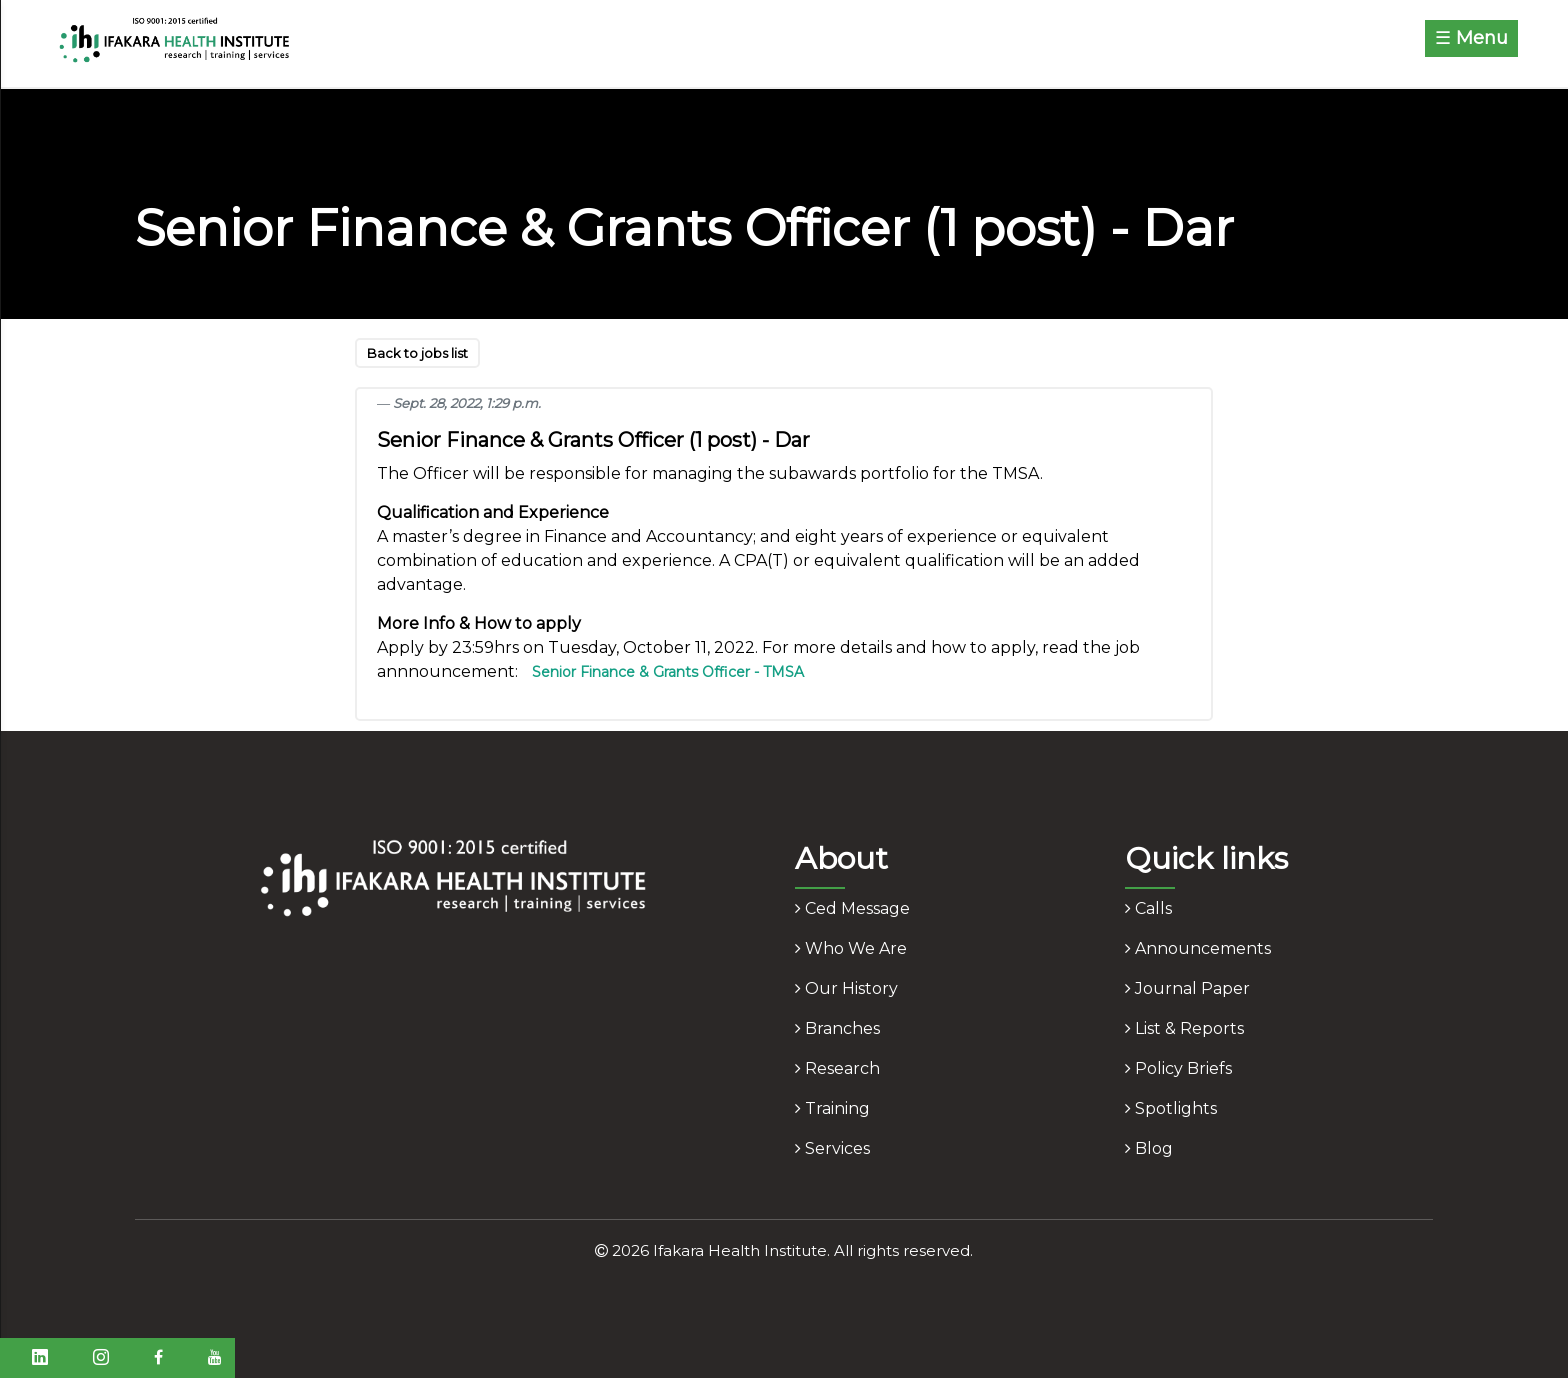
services (832, 1148)
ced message (852, 908)
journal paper (1187, 988)
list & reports (1184, 1028)
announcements (1198, 948)
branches (837, 1028)
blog (1149, 1148)
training (832, 1108)
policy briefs (1178, 1068)
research (837, 1068)
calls (1148, 908)
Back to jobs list (417, 353)
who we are (851, 948)
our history (846, 988)
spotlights (1171, 1108)
